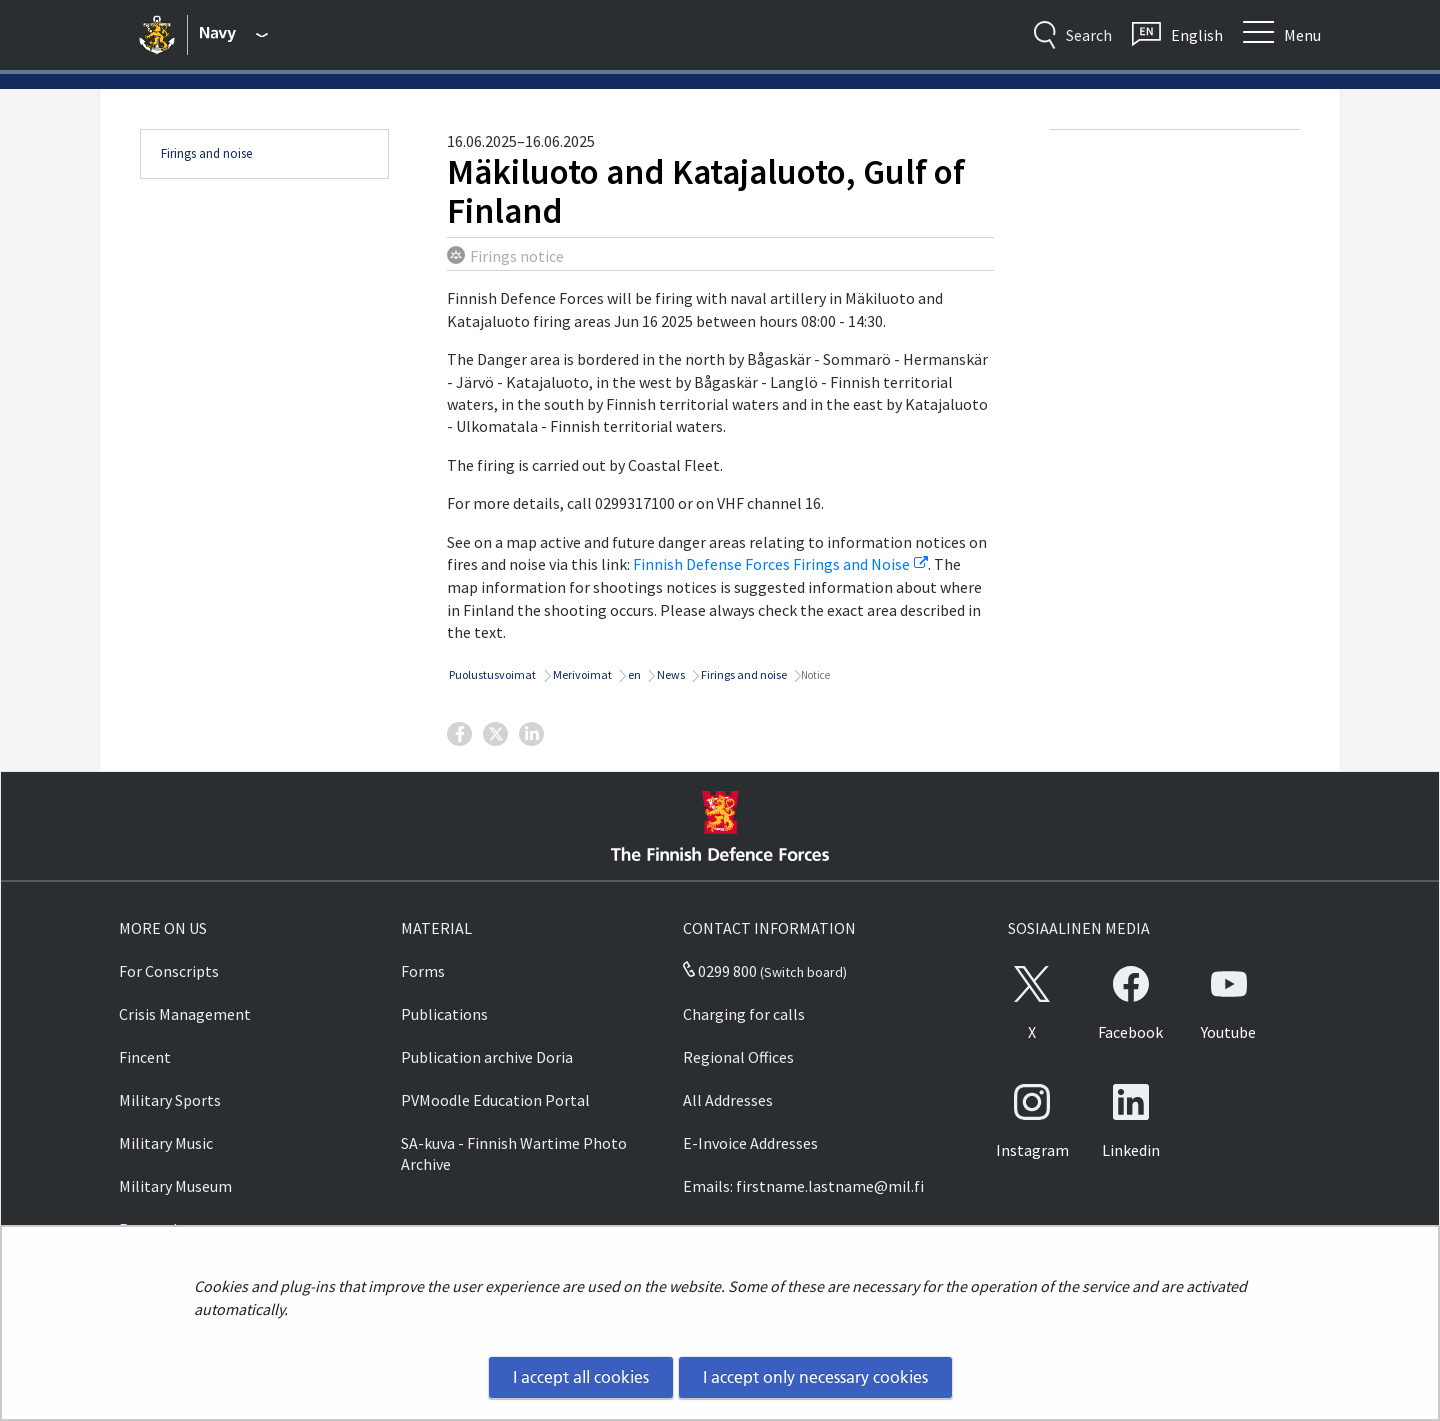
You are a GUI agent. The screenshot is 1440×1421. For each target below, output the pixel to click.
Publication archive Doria (487, 1057)
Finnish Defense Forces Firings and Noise (780, 564)
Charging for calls (744, 1014)
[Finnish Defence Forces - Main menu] (234, 35)
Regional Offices (738, 1057)
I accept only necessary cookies (815, 1377)
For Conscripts (169, 971)
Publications (444, 1014)
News (670, 674)
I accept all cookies (581, 1377)
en (633, 674)
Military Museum (175, 1186)
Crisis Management (185, 1014)
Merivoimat (581, 674)
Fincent (145, 1057)
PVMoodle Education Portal (495, 1100)
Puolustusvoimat (491, 674)
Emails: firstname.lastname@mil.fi (803, 1186)
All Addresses (728, 1100)
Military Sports (170, 1100)
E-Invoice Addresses (750, 1143)
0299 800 (720, 971)
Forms (423, 971)
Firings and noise (206, 153)
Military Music (166, 1143)
